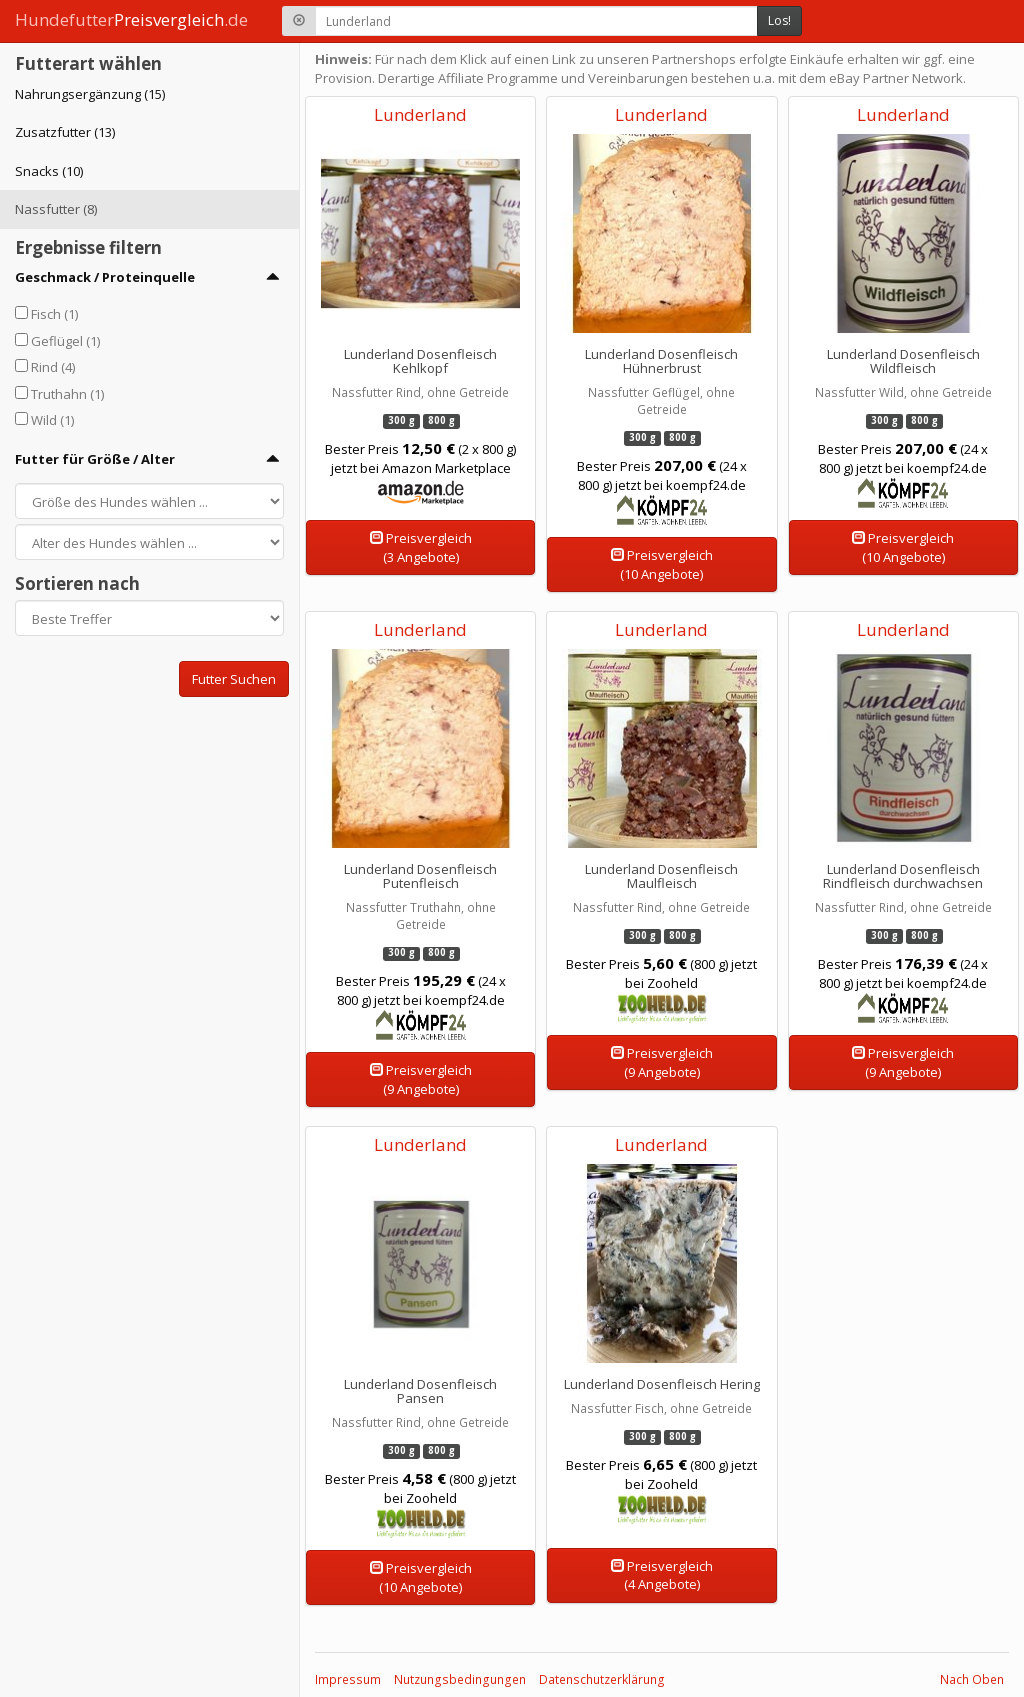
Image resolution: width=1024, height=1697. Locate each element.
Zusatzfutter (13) (65, 132)
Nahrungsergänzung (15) (90, 94)
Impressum (348, 1679)
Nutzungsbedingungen (460, 1679)
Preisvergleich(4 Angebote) (662, 1575)
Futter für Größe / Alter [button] (95, 459)
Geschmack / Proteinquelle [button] (105, 277)
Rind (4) (53, 367)
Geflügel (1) (65, 341)
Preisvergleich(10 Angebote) (662, 564)
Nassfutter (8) (56, 209)
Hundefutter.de (131, 19)
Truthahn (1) (67, 394)
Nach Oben (972, 1679)
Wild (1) (52, 420)
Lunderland (420, 114)
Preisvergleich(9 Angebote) (421, 1079)
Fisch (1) (54, 314)
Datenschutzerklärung (602, 1679)
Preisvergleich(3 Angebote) (421, 547)
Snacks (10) (49, 171)
